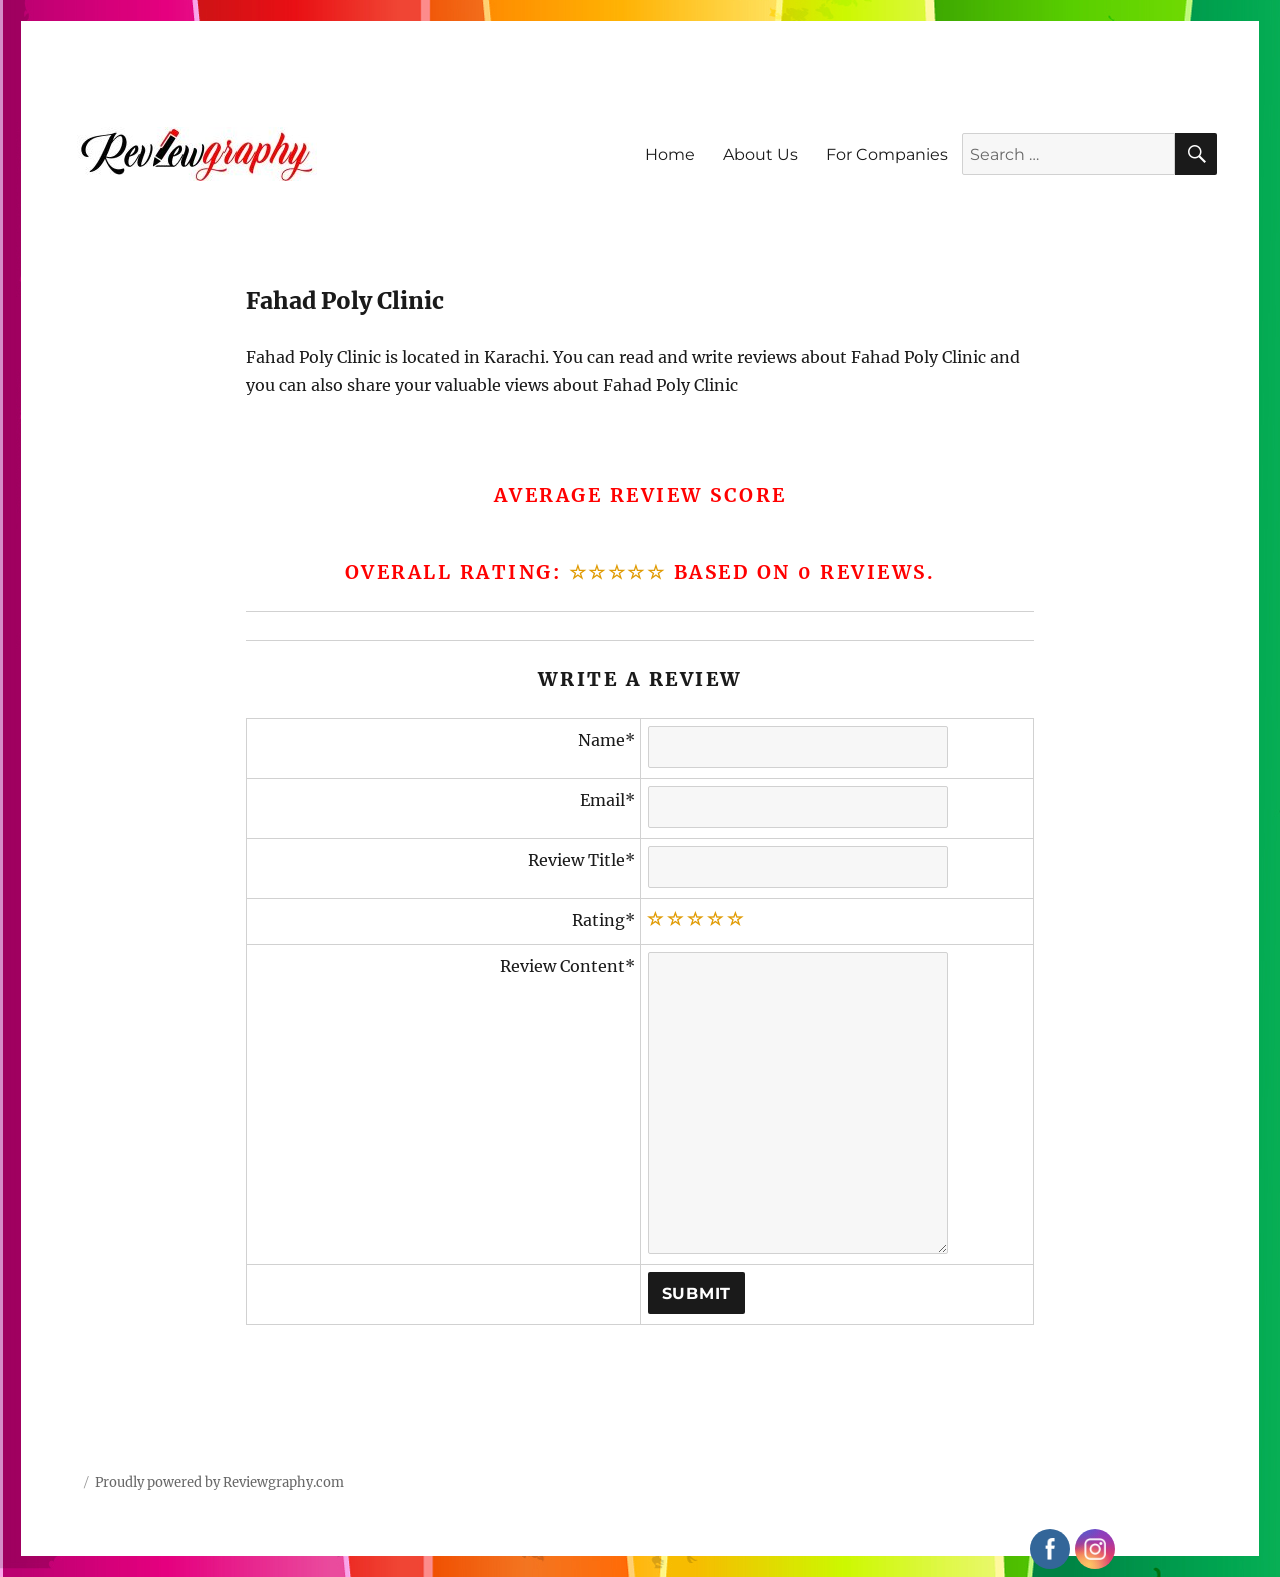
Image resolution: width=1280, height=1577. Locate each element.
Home (670, 154)
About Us (760, 154)
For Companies (887, 154)
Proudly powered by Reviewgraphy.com (219, 1482)
